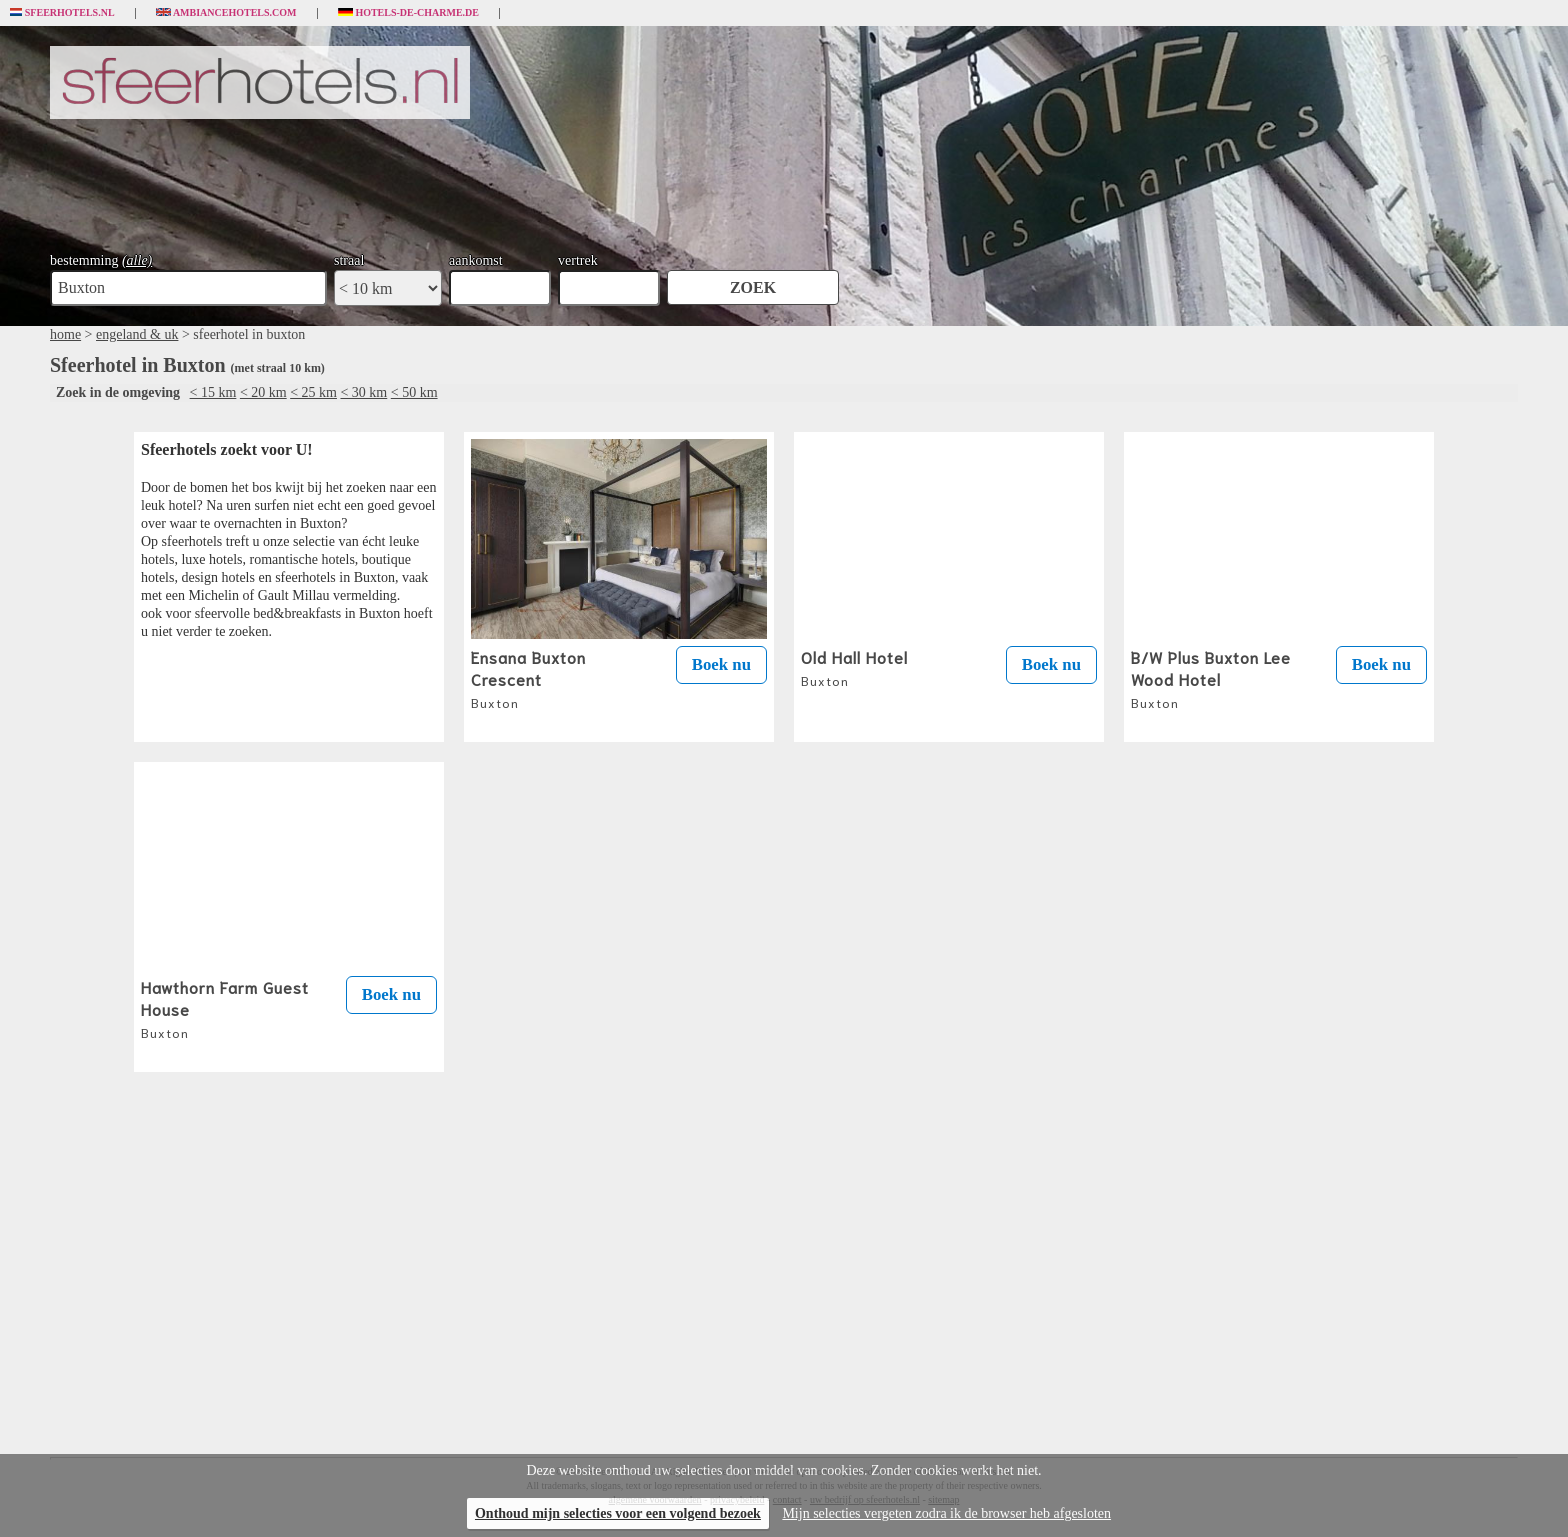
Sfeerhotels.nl (62, 13)
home (65, 334)
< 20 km (263, 392)
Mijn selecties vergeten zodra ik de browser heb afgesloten (946, 1513)
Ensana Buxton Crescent (528, 678)
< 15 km (213, 392)
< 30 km (363, 392)
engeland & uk (137, 334)
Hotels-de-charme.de (409, 13)
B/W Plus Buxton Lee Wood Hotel (1211, 678)
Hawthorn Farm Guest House (225, 1008)
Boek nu (721, 664)
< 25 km (313, 392)
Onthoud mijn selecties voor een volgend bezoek (618, 1513)
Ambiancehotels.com (226, 13)
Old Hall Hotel (854, 667)
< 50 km (414, 392)
